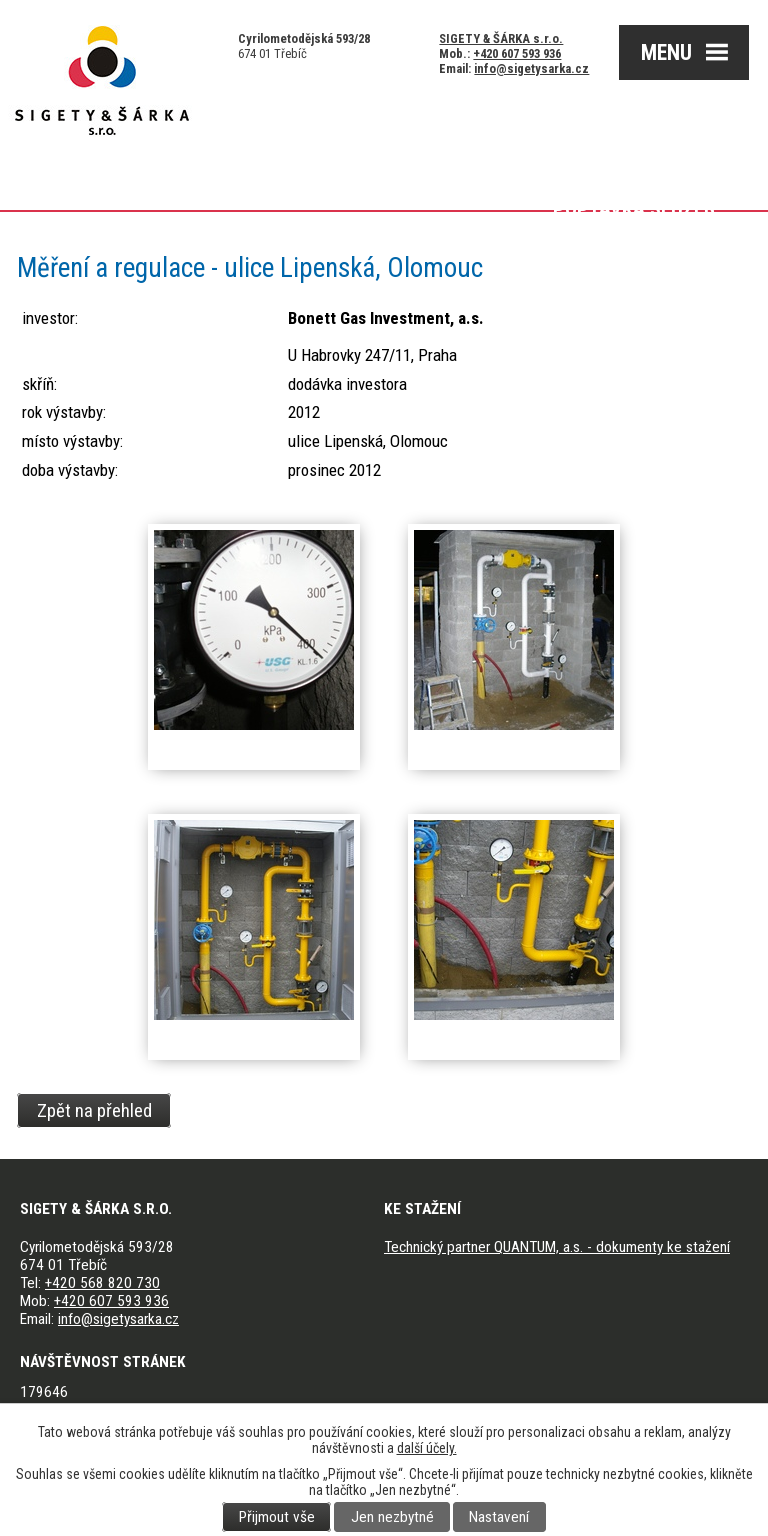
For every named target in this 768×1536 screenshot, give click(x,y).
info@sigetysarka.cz (531, 68)
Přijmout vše (277, 1517)
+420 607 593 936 (517, 53)
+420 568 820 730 (102, 1283)
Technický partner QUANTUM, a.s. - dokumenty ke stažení (557, 1247)
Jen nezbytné (392, 1517)
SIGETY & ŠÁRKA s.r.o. (501, 38)
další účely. (427, 1448)
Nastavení (499, 1517)
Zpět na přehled (94, 1110)
